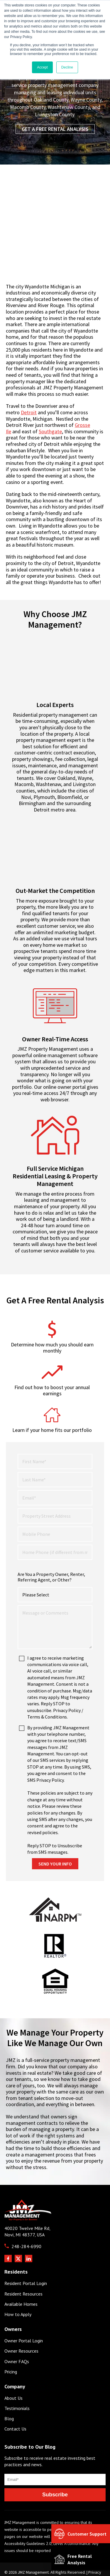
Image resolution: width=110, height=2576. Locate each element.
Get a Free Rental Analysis (55, 129)
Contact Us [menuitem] (15, 2404)
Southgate (50, 431)
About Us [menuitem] (13, 2373)
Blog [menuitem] (9, 2394)
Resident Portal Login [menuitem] (25, 2259)
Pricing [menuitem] (10, 2347)
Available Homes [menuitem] (21, 2279)
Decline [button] (67, 67)
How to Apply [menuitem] (17, 2290)
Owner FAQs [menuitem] (16, 2337)
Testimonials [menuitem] (17, 2384)
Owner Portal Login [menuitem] (23, 2316)
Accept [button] (42, 67)
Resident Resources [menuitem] (23, 2269)
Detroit (29, 412)
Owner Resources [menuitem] (21, 2326)
